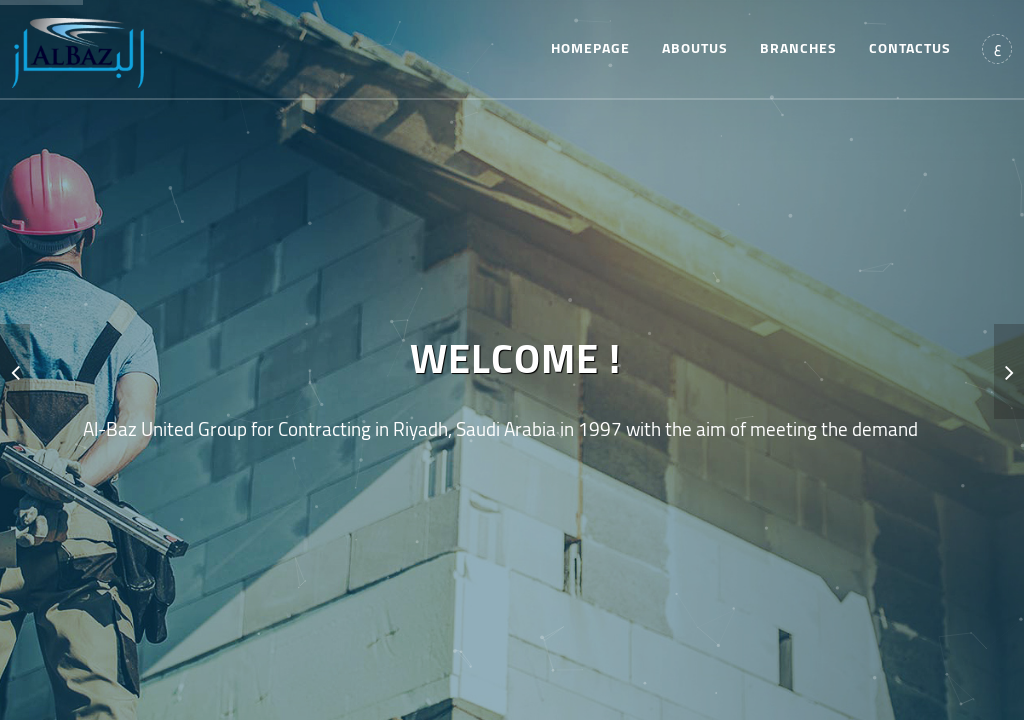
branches (798, 48)
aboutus (695, 48)
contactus (910, 48)
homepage (590, 48)
